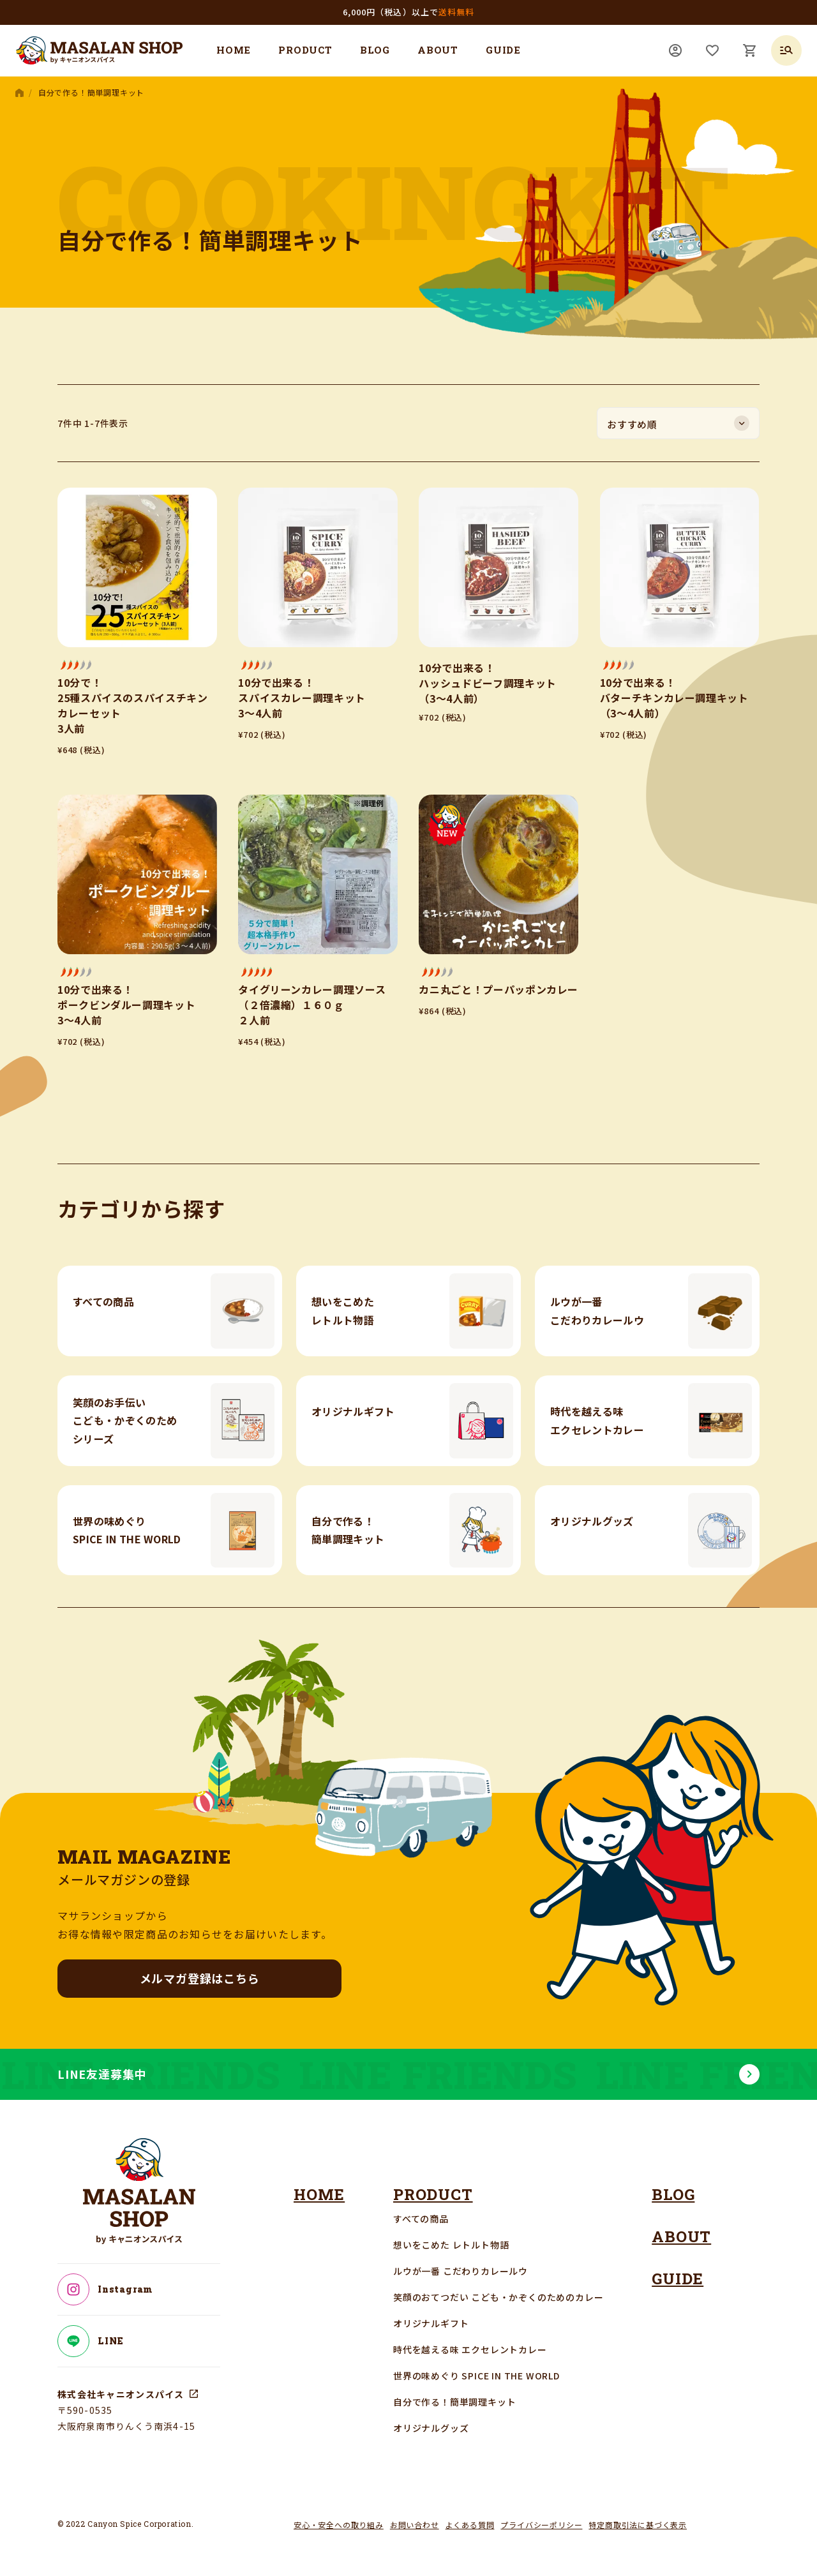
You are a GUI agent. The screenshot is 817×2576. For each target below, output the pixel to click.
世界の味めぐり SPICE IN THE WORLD (476, 2375)
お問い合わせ (414, 2524)
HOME (233, 49)
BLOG (375, 49)
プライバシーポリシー (541, 2524)
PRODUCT (305, 49)
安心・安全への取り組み (339, 2524)
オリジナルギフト (430, 2323)
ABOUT (437, 49)
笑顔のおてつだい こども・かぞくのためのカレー (498, 2297)
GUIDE (503, 49)
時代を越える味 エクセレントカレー (470, 2349)
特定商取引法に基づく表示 (637, 2524)
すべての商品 (421, 2218)
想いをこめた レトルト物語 (451, 2244)
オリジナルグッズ (430, 2428)
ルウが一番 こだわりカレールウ (460, 2271)
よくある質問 (470, 2524)
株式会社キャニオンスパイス (120, 2394)
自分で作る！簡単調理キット (454, 2401)
